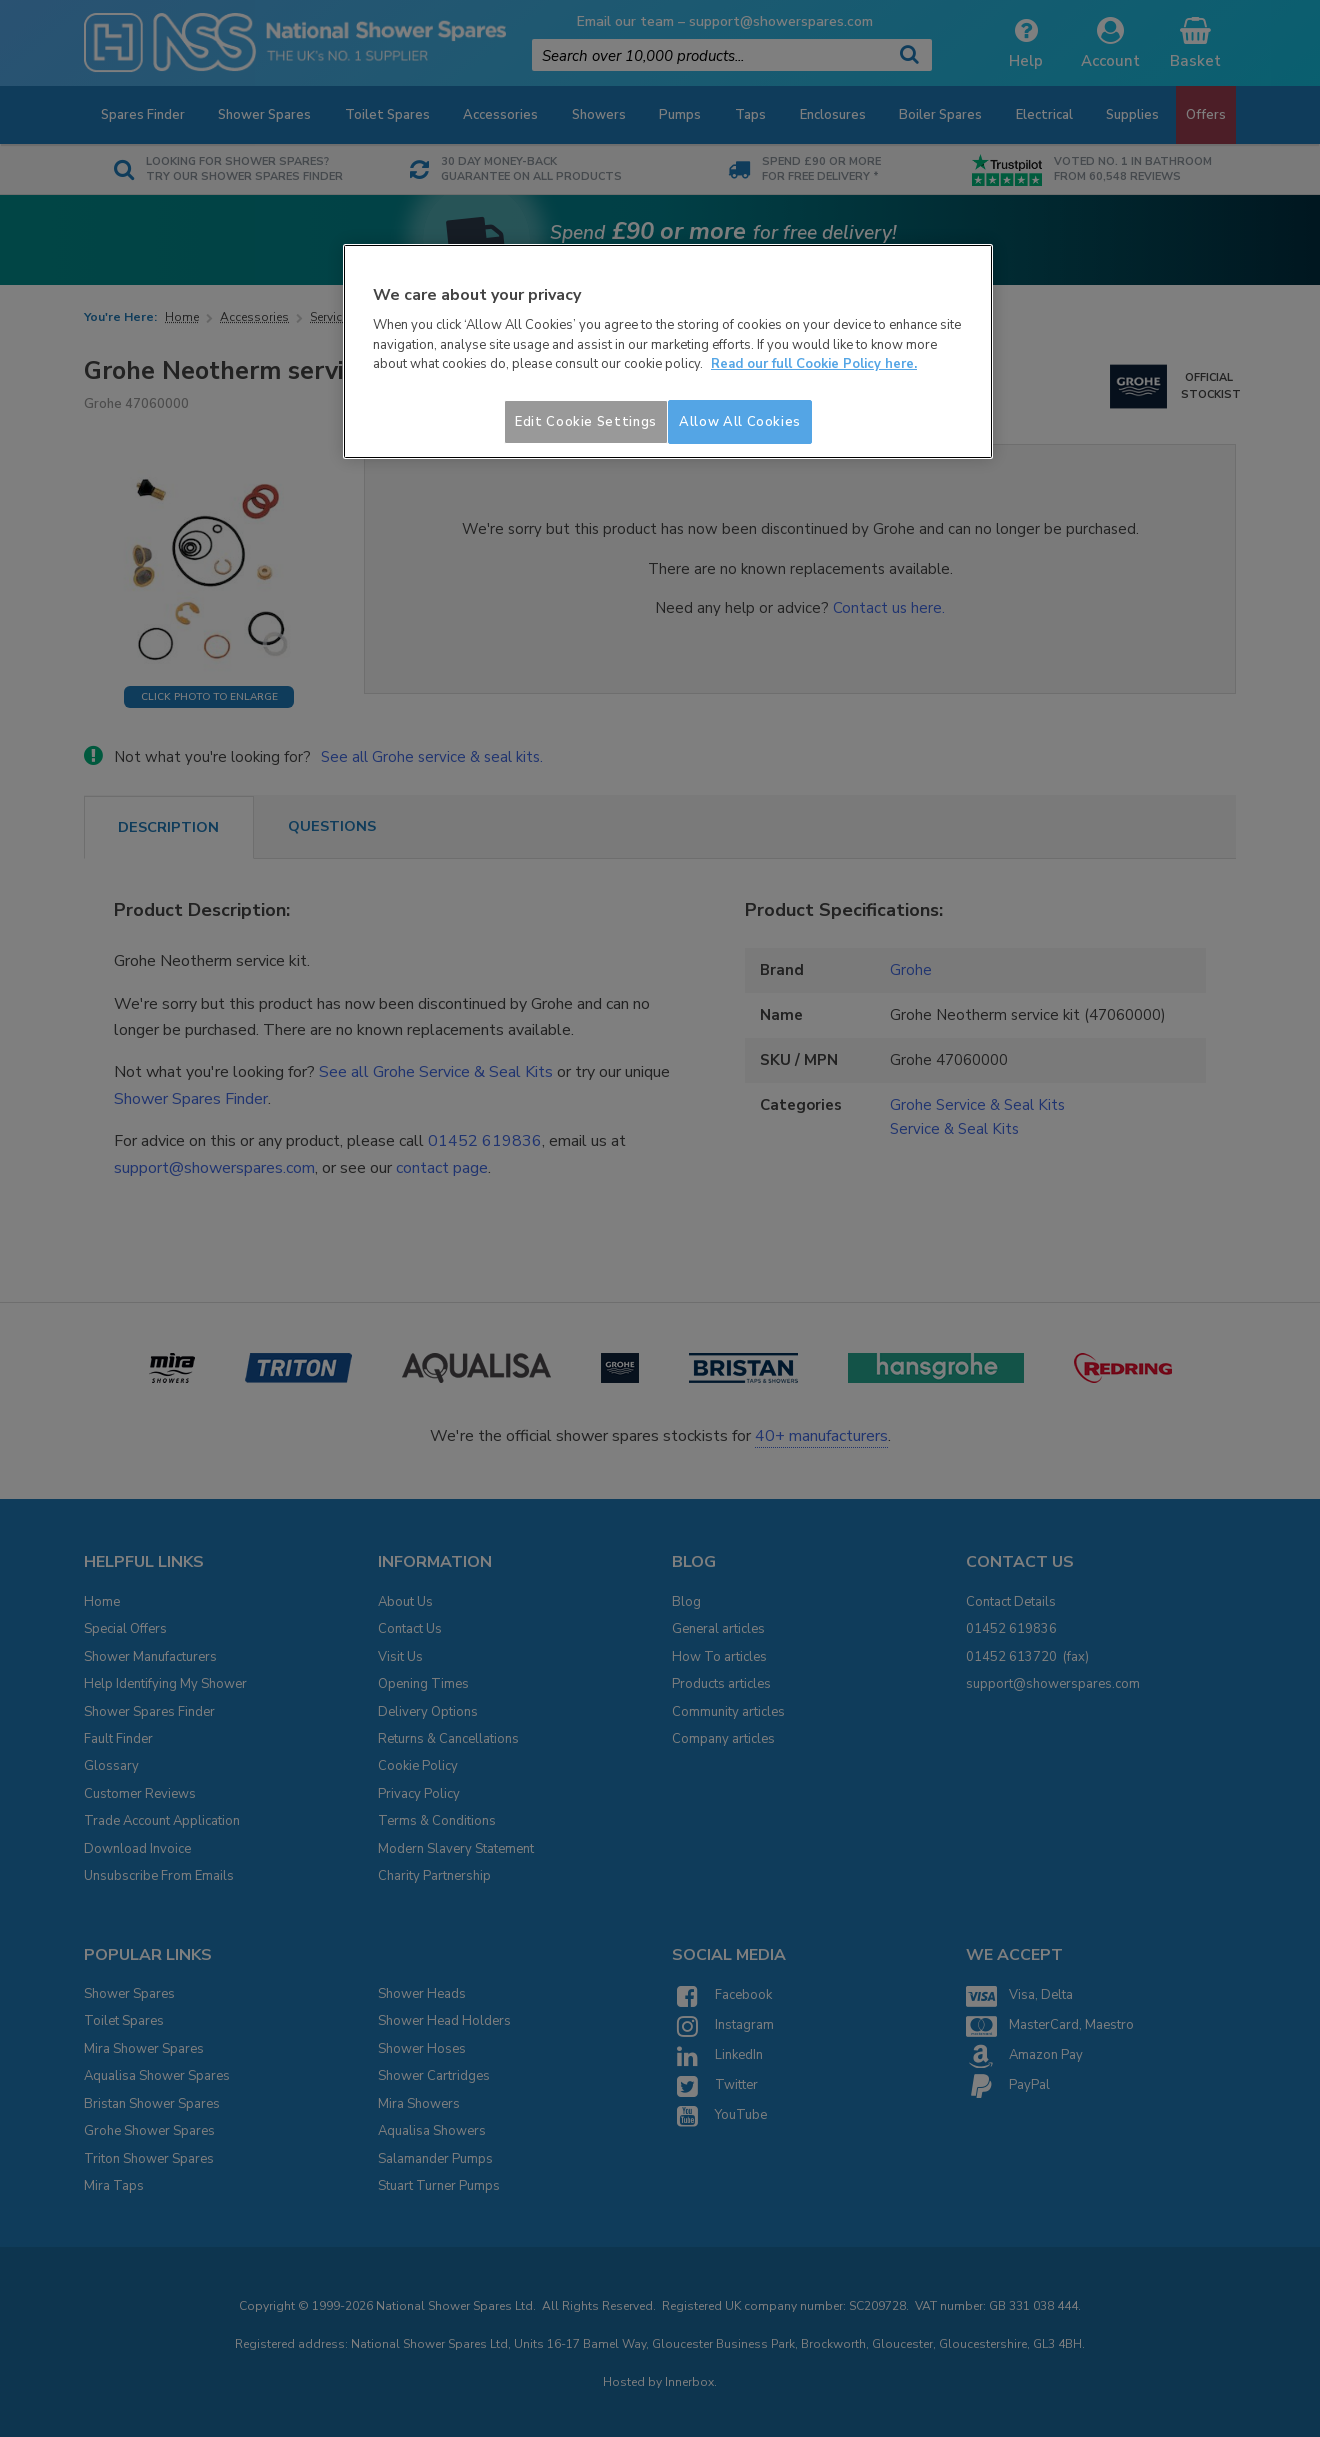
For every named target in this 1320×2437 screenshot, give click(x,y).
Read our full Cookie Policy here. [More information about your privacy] (814, 364)
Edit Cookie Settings (586, 422)
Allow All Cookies (740, 422)
